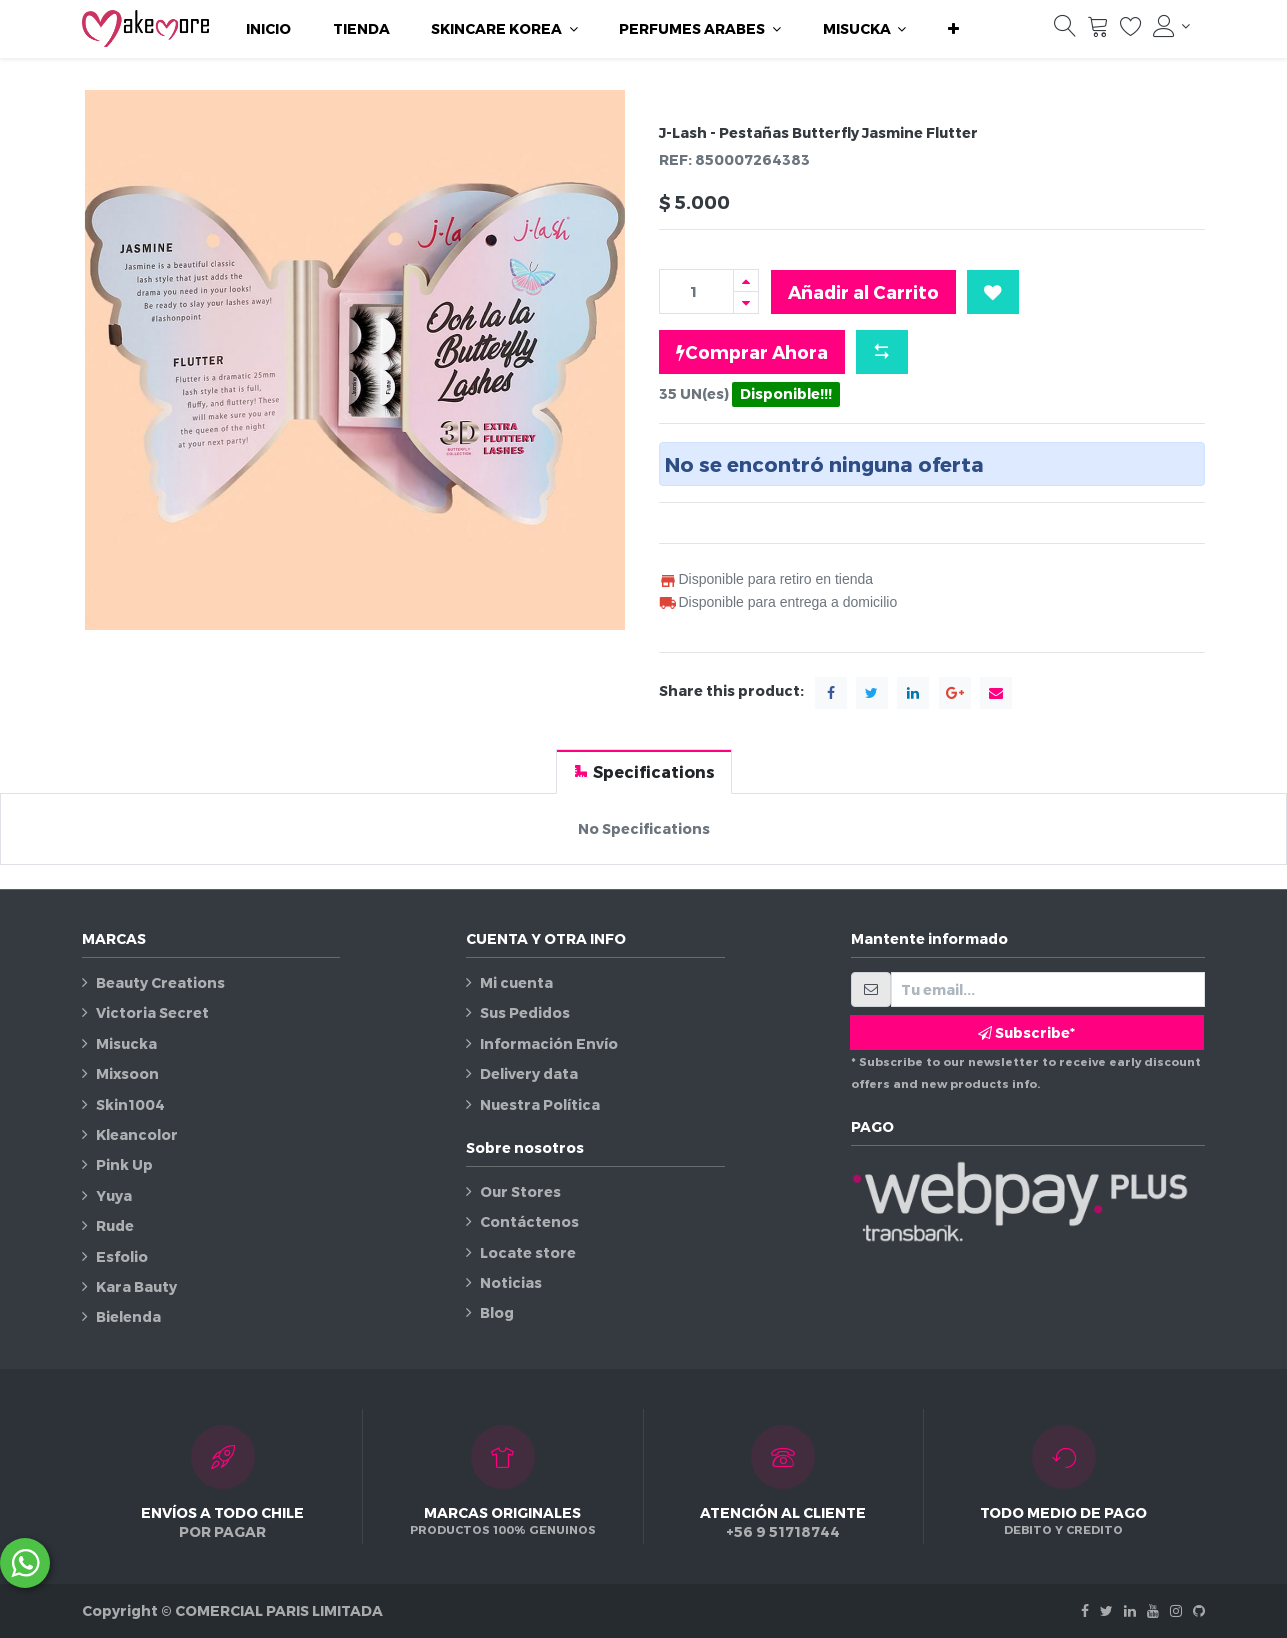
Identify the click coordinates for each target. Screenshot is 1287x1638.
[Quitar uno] (746, 302)
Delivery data (529, 1073)
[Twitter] (1106, 1610)
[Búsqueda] (1065, 31)
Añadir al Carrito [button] (863, 291)
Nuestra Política (540, 1104)
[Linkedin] (1130, 1610)
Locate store (528, 1252)
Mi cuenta (516, 982)
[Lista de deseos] (1131, 31)
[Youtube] (1153, 1610)
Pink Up (124, 1164)
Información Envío (549, 1043)
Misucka (126, 1043)
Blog (497, 1312)
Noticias (511, 1282)
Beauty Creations (160, 982)
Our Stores (520, 1191)
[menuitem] (268, 29)
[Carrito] (1098, 31)
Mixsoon (127, 1073)
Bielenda (128, 1316)
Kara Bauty (136, 1286)
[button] (953, 29)
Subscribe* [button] (1026, 1032)
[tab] (644, 771)
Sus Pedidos (525, 1012)
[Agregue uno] (746, 280)
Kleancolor (137, 1134)
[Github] (1199, 1610)
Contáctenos (529, 1221)
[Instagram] (1176, 1610)
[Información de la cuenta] (1172, 26)
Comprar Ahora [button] (752, 352)
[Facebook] (1085, 1610)
